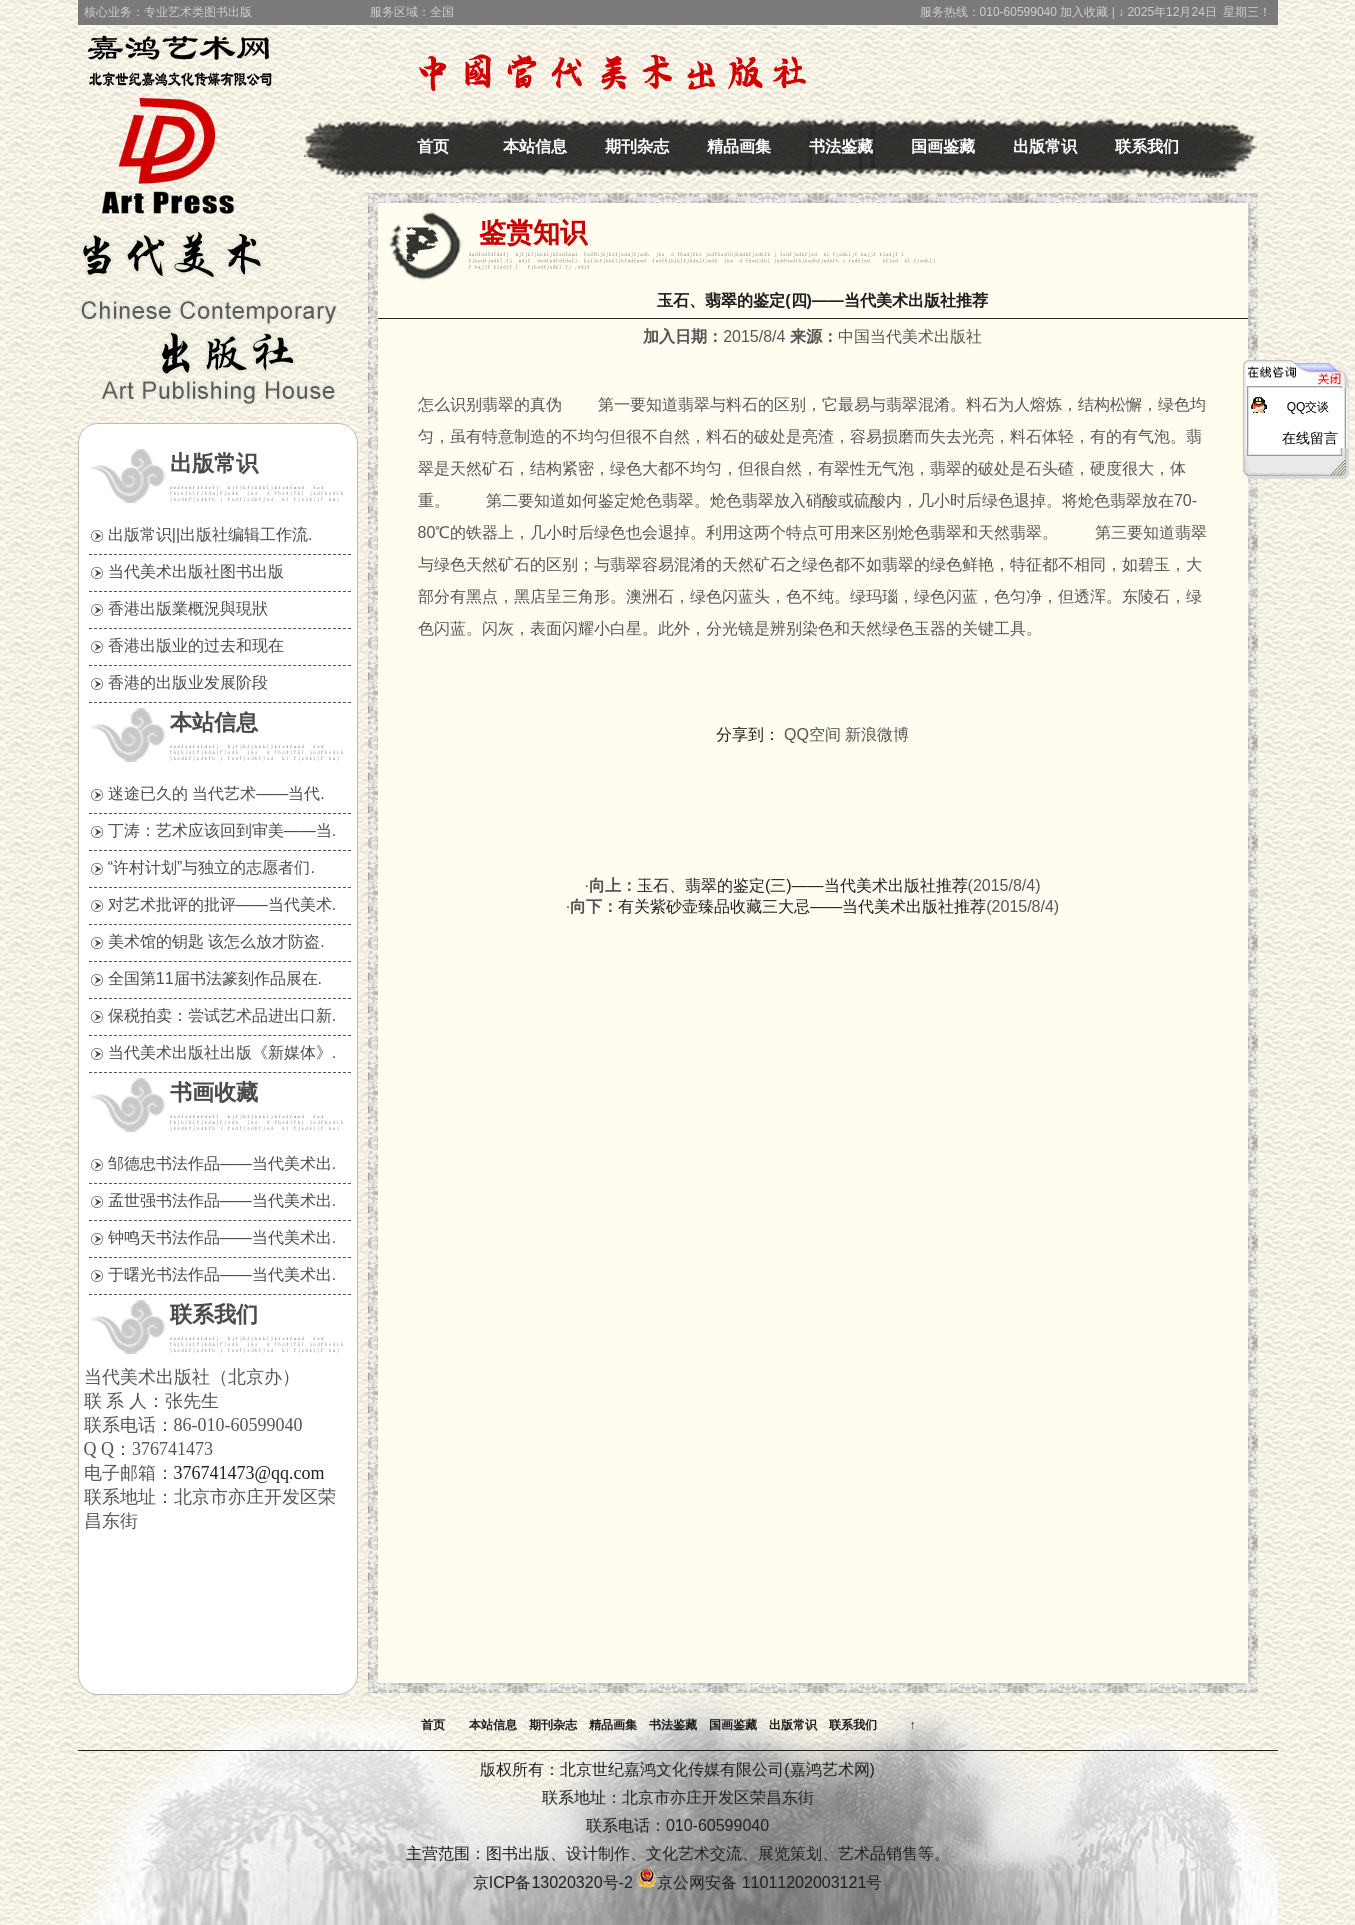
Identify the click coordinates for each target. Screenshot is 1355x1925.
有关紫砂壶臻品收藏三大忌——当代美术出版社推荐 (802, 906)
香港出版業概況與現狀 (188, 608)
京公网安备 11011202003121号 (759, 1882)
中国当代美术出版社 (189, 105)
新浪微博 (877, 734)
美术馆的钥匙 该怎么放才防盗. (216, 941)
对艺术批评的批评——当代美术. (222, 904)
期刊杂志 (637, 146)
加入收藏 (1084, 12)
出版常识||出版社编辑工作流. (210, 534)
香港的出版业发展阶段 (188, 682)
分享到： (748, 734)
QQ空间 (812, 734)
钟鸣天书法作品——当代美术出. (222, 1237)
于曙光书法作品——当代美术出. (222, 1274)
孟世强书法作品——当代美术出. (222, 1200)
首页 (433, 146)
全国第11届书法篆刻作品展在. (215, 978)
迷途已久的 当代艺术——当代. (216, 793)
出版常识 (1045, 146)
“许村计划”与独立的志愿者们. (211, 867)
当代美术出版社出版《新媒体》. (222, 1052)
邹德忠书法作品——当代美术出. (222, 1163)
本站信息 (535, 146)
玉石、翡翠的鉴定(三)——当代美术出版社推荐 (802, 885)
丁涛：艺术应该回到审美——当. (222, 830)
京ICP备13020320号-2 (553, 1882)
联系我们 (1147, 146)
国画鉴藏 (943, 146)
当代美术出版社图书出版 (196, 571)
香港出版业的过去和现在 (196, 645)
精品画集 (739, 146)
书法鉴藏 (841, 146)
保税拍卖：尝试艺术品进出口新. (222, 1015)
